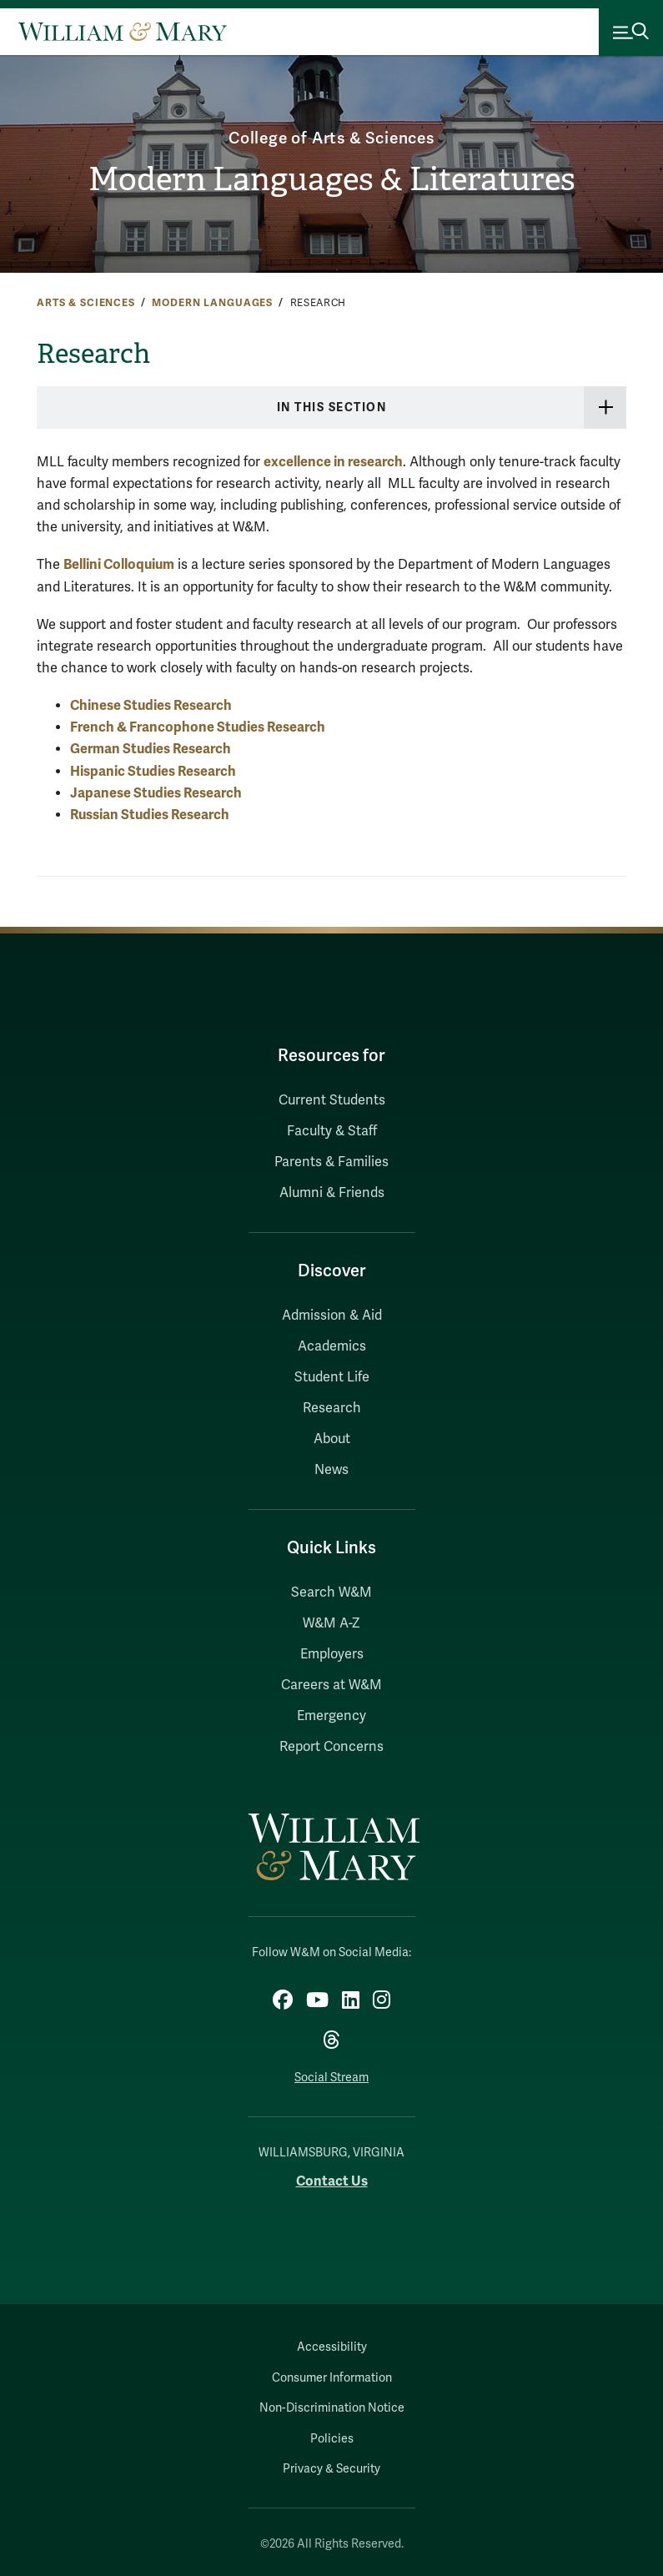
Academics (332, 1346)
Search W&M (331, 1592)
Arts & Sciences (86, 302)
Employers (332, 1654)
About (332, 1439)
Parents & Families (331, 1162)
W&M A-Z (331, 1623)
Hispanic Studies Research (153, 771)
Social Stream (331, 2077)
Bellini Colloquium (118, 564)
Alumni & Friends (331, 1193)
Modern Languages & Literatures (331, 179)
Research (332, 1408)
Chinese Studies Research (151, 705)
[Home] (122, 32)
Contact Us (332, 2181)
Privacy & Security (331, 2469)
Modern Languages (212, 302)
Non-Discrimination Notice (331, 2408)
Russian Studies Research (149, 814)
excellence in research (333, 461)
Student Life (331, 1377)
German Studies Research (150, 748)
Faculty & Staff (332, 1131)
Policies (332, 2439)
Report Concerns (331, 1746)
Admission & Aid (332, 1315)
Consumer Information (332, 2378)
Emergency (331, 1716)
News (331, 1470)
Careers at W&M (331, 1685)
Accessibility (332, 2347)
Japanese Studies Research (156, 793)
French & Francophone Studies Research (197, 727)
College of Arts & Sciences (332, 138)
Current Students (332, 1100)
